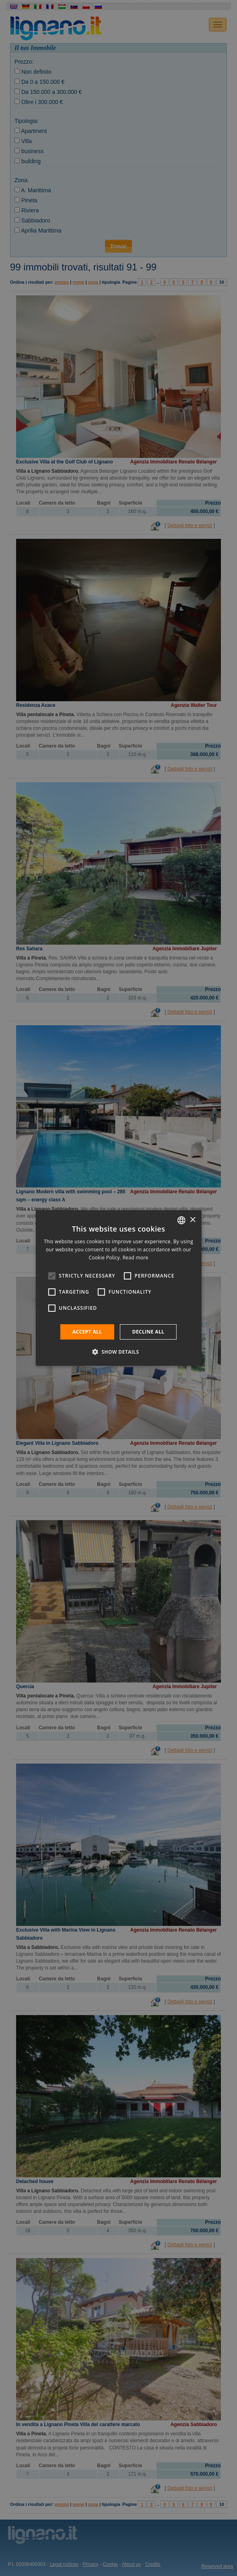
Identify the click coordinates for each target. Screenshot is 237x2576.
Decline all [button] (148, 1331)
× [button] (193, 1220)
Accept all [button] (87, 1331)
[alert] (118, 1288)
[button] (118, 1352)
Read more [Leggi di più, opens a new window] (135, 1257)
